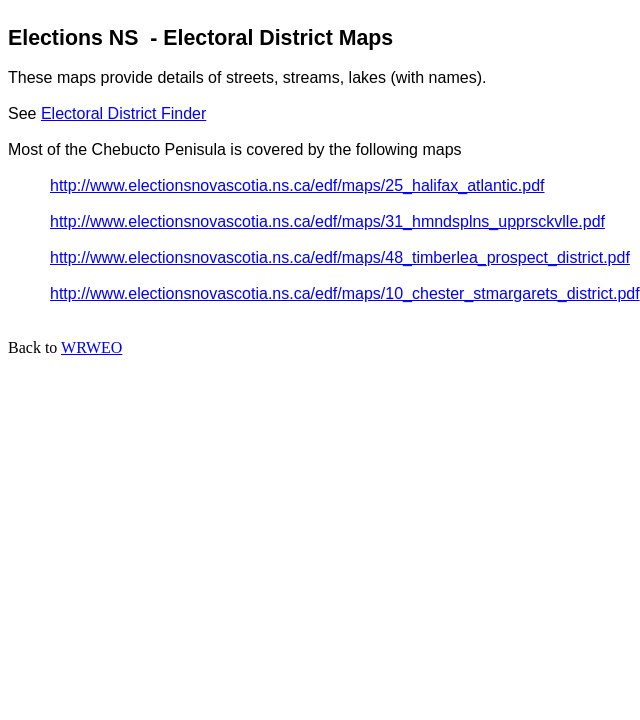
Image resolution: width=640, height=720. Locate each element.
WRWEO (91, 347)
